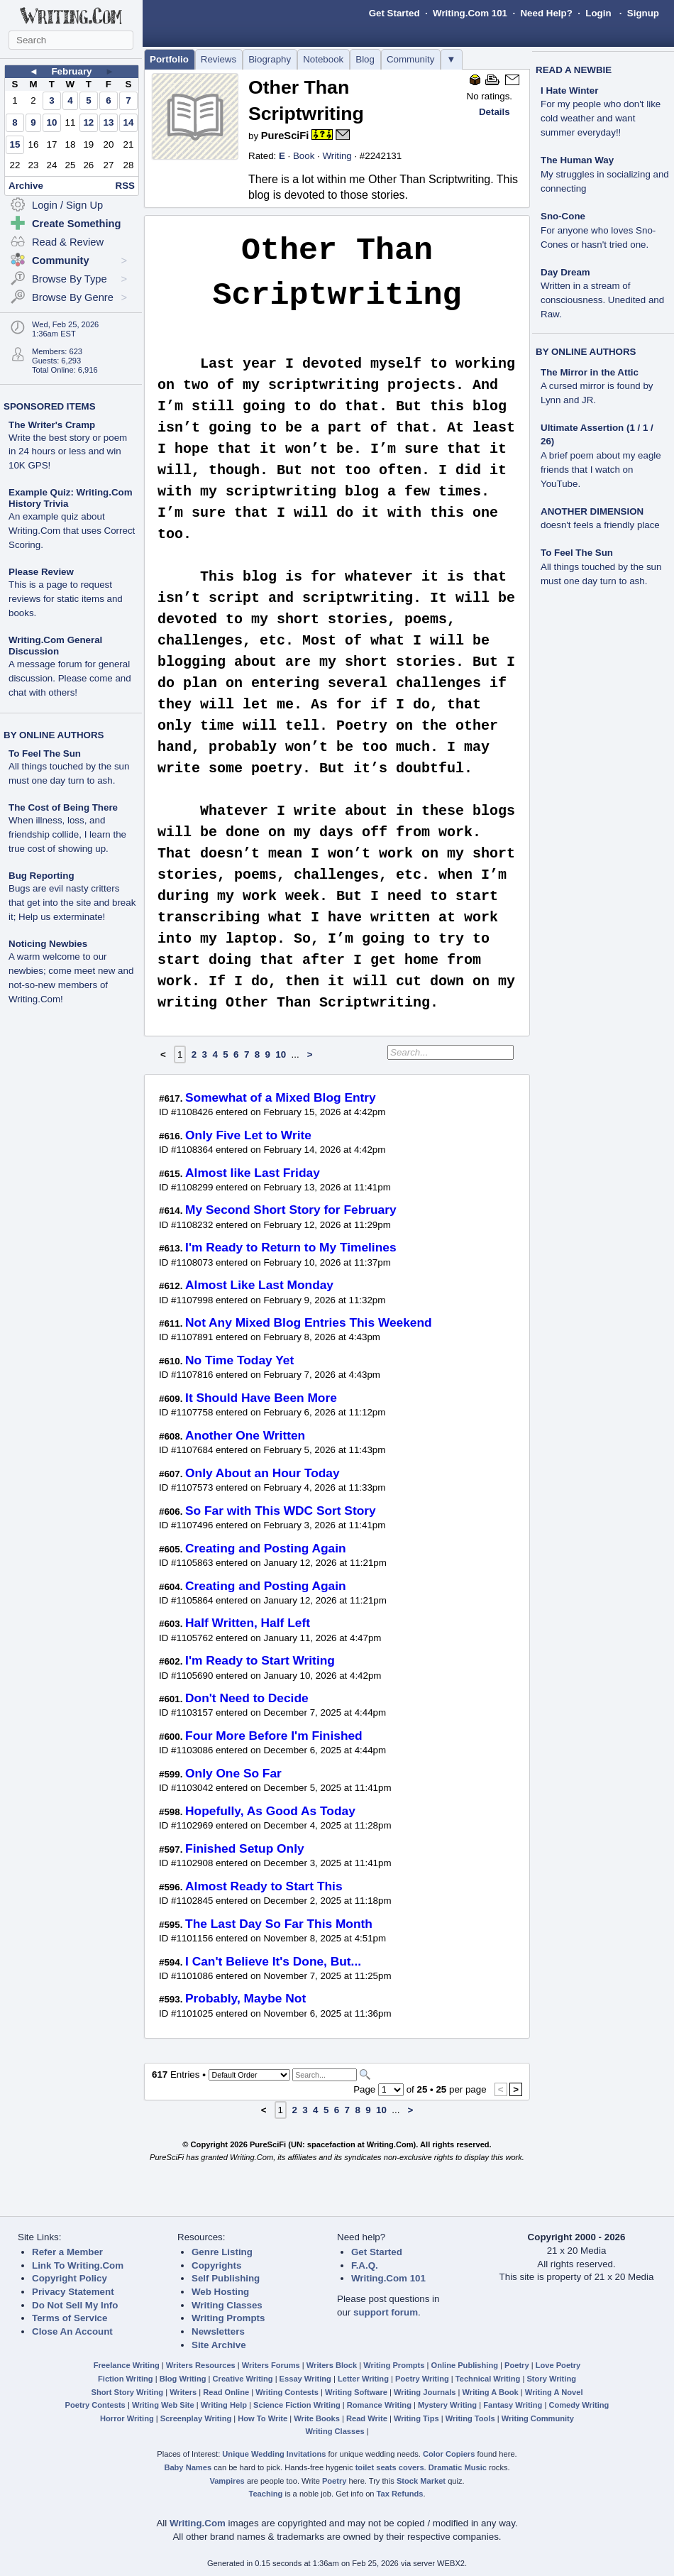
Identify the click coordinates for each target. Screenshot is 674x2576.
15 (15, 144)
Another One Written (245, 1435)
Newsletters (218, 2331)
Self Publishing (226, 2278)
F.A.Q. (364, 2265)
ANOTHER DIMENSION (592, 511)
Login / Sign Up (67, 205)
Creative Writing (243, 2378)
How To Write (262, 2418)
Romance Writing (379, 2405)
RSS (125, 185)
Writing (336, 155)
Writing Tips (416, 2418)
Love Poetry (558, 2365)
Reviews (218, 59)
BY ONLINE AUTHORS (54, 735)
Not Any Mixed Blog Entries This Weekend (308, 1322)
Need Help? (546, 13)
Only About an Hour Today (262, 1473)
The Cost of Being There (63, 807)
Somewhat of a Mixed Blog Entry (280, 1097)
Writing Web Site (163, 2405)
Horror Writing (127, 2418)
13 (108, 122)
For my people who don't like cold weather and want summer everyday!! (601, 118)
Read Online (226, 2392)
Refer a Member (67, 2252)
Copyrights (216, 2265)
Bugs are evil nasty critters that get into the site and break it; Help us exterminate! (72, 902)
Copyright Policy (69, 2278)
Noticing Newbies (48, 943)
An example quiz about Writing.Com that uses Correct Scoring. (72, 530)
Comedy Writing (578, 2405)
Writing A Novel (554, 2392)
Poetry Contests (95, 2405)
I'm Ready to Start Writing (260, 1660)
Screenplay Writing (195, 2418)
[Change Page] (391, 2089)
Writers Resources (201, 2365)
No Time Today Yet (239, 1360)
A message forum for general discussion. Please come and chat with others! (70, 678)
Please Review (41, 571)
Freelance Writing (127, 2365)
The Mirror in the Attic (590, 372)
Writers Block (331, 2365)
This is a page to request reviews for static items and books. (66, 598)
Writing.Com (198, 2523)
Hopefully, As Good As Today (270, 1811)
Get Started (394, 13)
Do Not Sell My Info (75, 2305)
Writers (183, 2392)
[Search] (324, 2074)
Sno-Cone (563, 216)
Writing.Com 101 (470, 13)
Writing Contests (287, 2392)
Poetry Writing (422, 2378)
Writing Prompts (228, 2318)
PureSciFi (285, 135)
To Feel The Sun (45, 753)
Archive (26, 185)
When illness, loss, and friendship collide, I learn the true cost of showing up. (67, 834)
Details (494, 111)
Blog (365, 59)
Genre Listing (222, 2252)
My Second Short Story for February (291, 1209)
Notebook (323, 59)
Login (598, 13)
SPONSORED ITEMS (50, 406)
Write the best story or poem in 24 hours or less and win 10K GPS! (68, 451)
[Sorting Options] (249, 2075)
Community (410, 59)
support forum (385, 2312)
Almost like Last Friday (252, 1173)
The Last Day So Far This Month (278, 1924)
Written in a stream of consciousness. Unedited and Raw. (602, 299)
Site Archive (219, 2345)
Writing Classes (227, 2305)
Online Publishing (464, 2365)
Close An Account (72, 2331)
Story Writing (551, 2378)
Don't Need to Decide (247, 1698)
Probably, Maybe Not (245, 1998)
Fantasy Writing (512, 2405)
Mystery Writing (447, 2405)
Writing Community (538, 2418)
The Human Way (577, 160)
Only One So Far (233, 1773)
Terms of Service (69, 2318)
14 (128, 122)
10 (52, 122)
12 (88, 122)
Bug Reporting (41, 875)
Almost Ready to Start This (263, 1886)
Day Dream (565, 272)
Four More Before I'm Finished (274, 1735)
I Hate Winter (569, 90)
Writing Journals (424, 2392)
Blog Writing (183, 2378)
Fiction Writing (125, 2378)
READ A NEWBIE (574, 70)
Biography (269, 59)
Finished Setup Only (244, 1848)
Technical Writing (488, 2378)
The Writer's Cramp (52, 425)
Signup (643, 13)
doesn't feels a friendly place (600, 525)
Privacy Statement (73, 2291)
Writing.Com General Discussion (55, 646)
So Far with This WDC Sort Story (280, 1510)
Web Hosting (220, 2291)
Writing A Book (491, 2392)
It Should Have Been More (261, 1398)
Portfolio (169, 59)
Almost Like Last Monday (259, 1285)
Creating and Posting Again (265, 1548)
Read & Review (68, 242)
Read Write (366, 2418)
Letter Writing (363, 2378)
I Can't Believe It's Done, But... (273, 1961)
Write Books (317, 2418)
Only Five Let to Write (248, 1135)
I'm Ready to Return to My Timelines (290, 1247)
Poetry (516, 2365)
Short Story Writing (127, 2392)
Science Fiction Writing (297, 2405)
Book (303, 155)
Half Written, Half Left (247, 1623)
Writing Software (356, 2392)
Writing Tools (470, 2418)
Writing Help (224, 2405)
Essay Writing (305, 2378)
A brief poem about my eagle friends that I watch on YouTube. (601, 469)
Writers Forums (271, 2365)
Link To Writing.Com (77, 2265)
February (71, 71)
